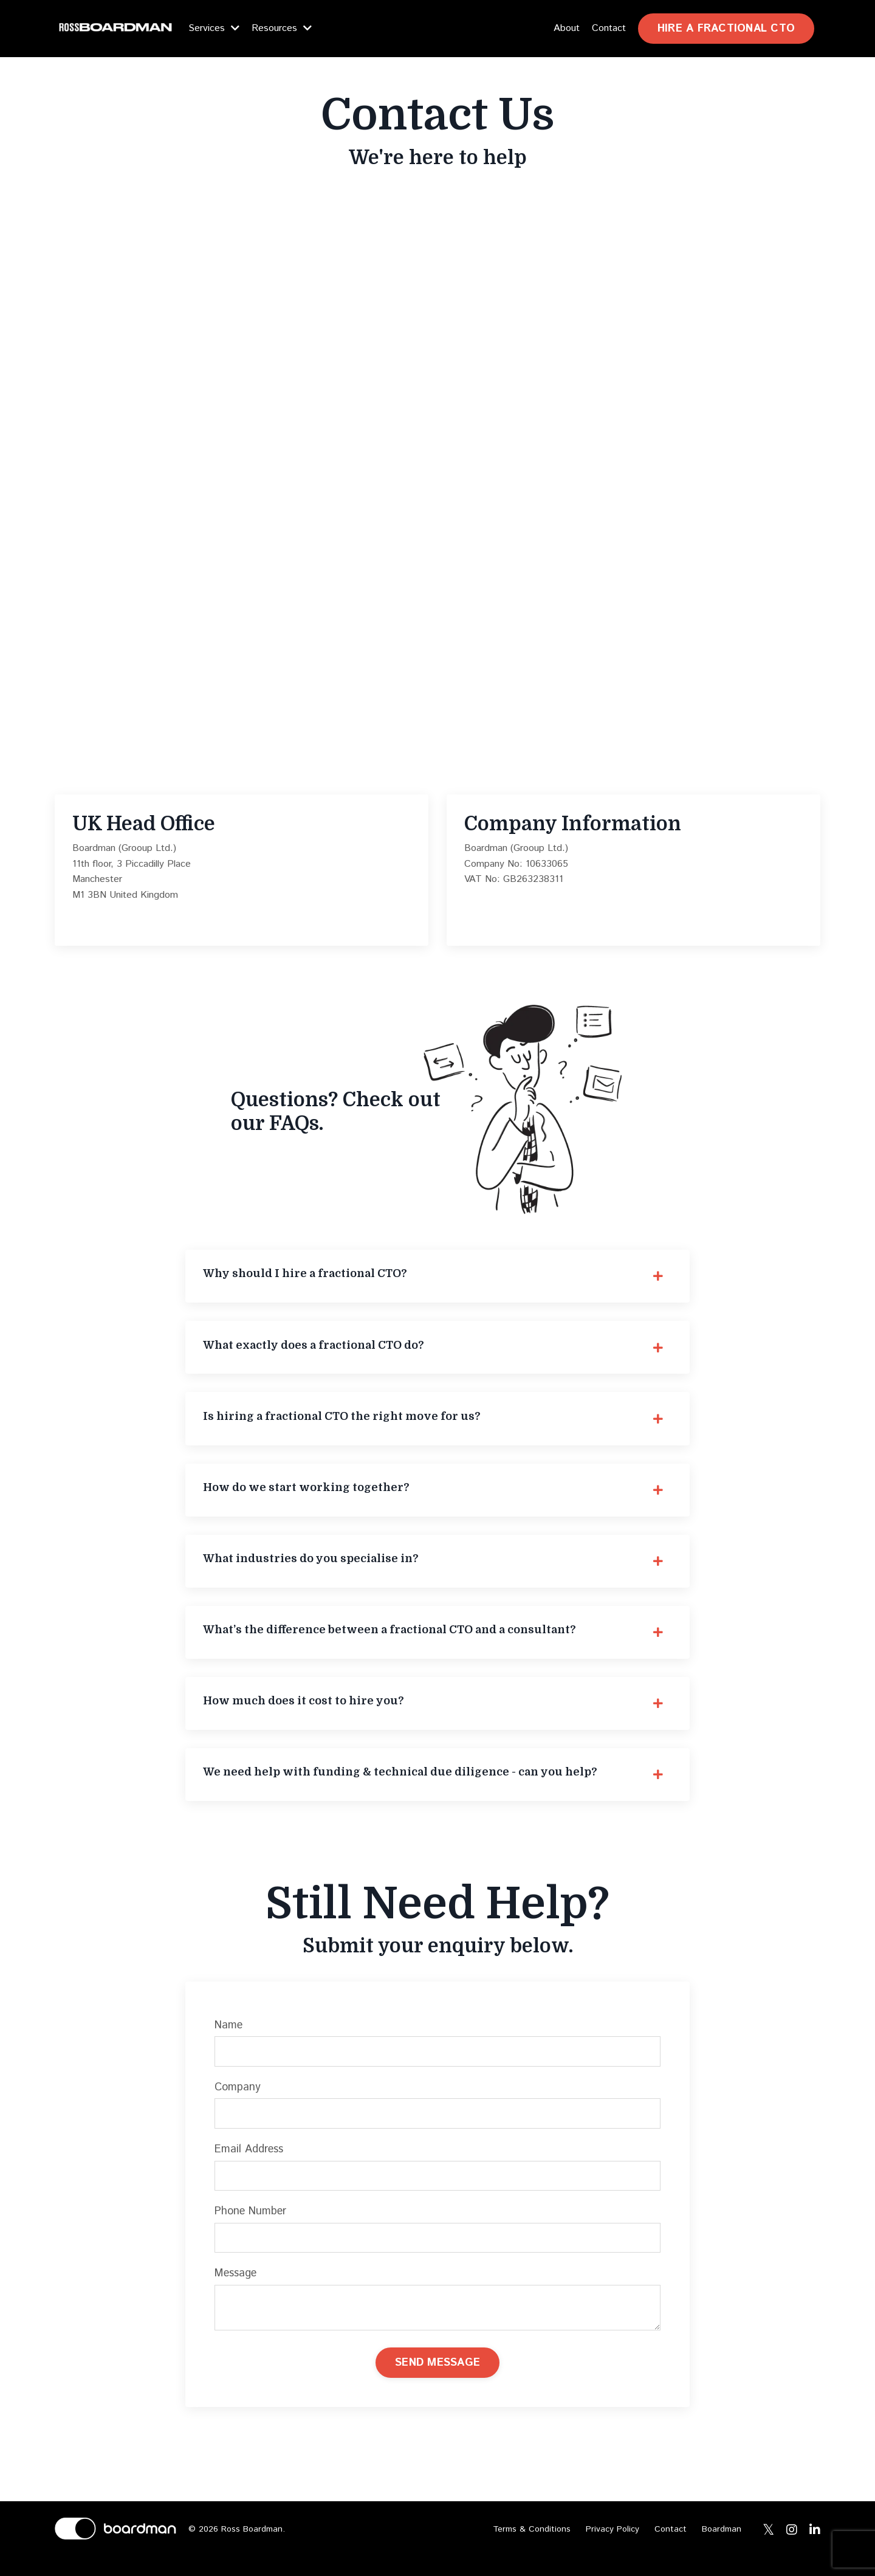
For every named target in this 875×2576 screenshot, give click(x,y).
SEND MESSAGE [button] (437, 2380)
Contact (609, 28)
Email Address (250, 2164)
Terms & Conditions (532, 2548)
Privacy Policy (612, 2548)
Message (237, 2290)
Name (230, 2040)
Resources (282, 28)
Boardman (721, 2548)
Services (213, 28)
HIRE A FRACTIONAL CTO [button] (726, 28)
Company (239, 2102)
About (567, 28)
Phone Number (251, 2227)
